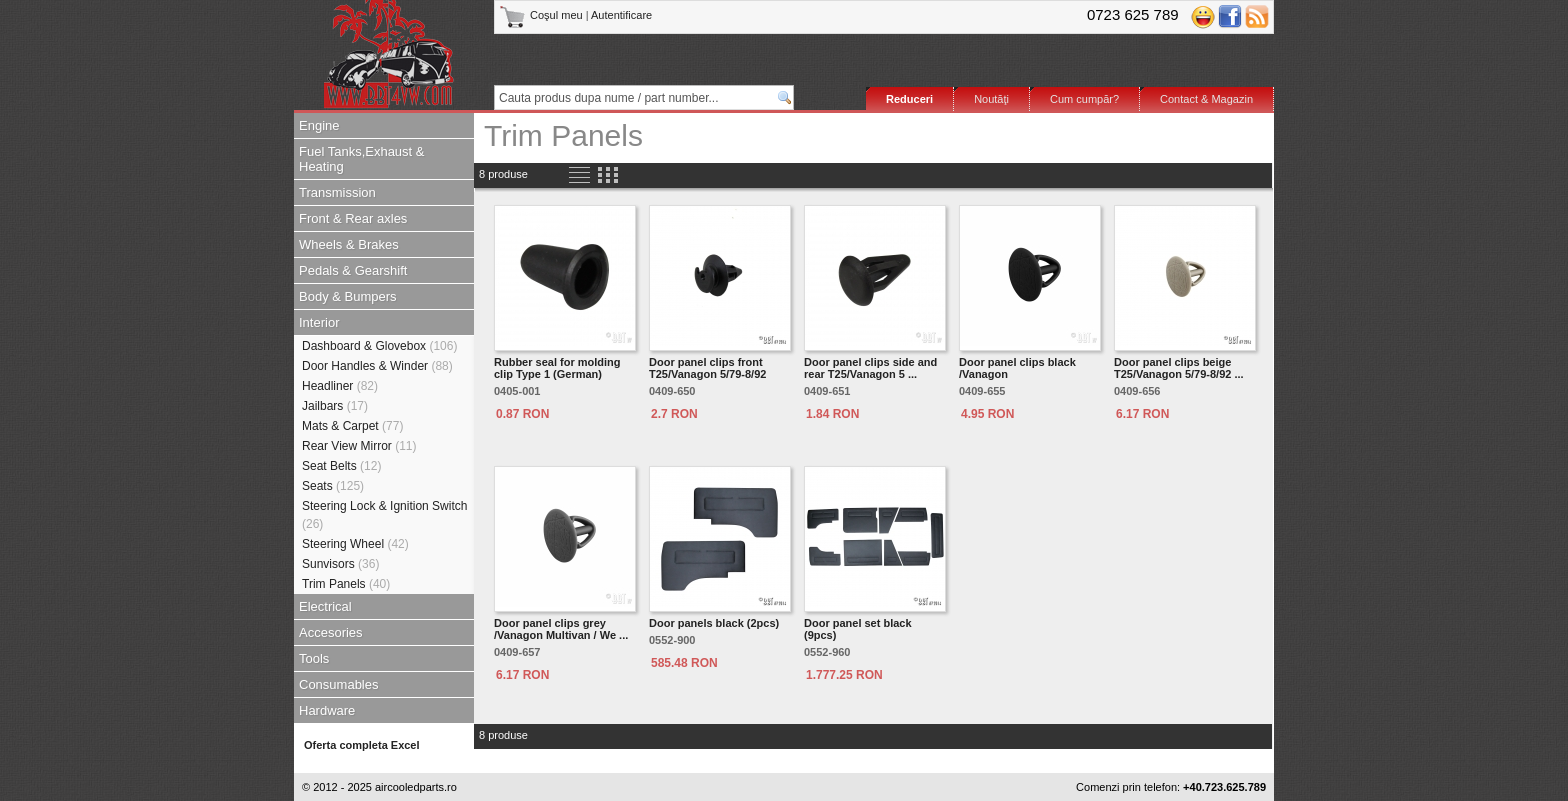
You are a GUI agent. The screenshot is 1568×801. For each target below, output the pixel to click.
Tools (314, 658)
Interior (319, 322)
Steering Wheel (355, 544)
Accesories (331, 632)
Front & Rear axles (353, 218)
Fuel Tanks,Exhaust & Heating (362, 159)
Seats (333, 486)
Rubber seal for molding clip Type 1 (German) (557, 368)
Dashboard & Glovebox (379, 346)
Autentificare (621, 15)
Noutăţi (991, 99)
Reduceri (909, 99)
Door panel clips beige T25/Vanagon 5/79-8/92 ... (1179, 368)
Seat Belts (341, 466)
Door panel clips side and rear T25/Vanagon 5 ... (870, 368)
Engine (319, 125)
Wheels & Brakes (349, 244)
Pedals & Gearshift (353, 270)
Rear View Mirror (359, 446)
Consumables (339, 684)
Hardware (327, 710)
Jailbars (335, 406)
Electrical (325, 606)
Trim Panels (346, 584)
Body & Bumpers (348, 296)
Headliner (340, 386)
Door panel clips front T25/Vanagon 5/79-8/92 (707, 368)
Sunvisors (340, 564)
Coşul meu (542, 15)
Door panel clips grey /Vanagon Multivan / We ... (561, 629)
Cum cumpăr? (1084, 99)
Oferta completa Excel (362, 745)
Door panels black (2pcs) (714, 623)
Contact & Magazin (1206, 99)
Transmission (337, 192)
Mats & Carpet (352, 426)
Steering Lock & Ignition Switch (384, 515)
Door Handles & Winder (377, 366)
